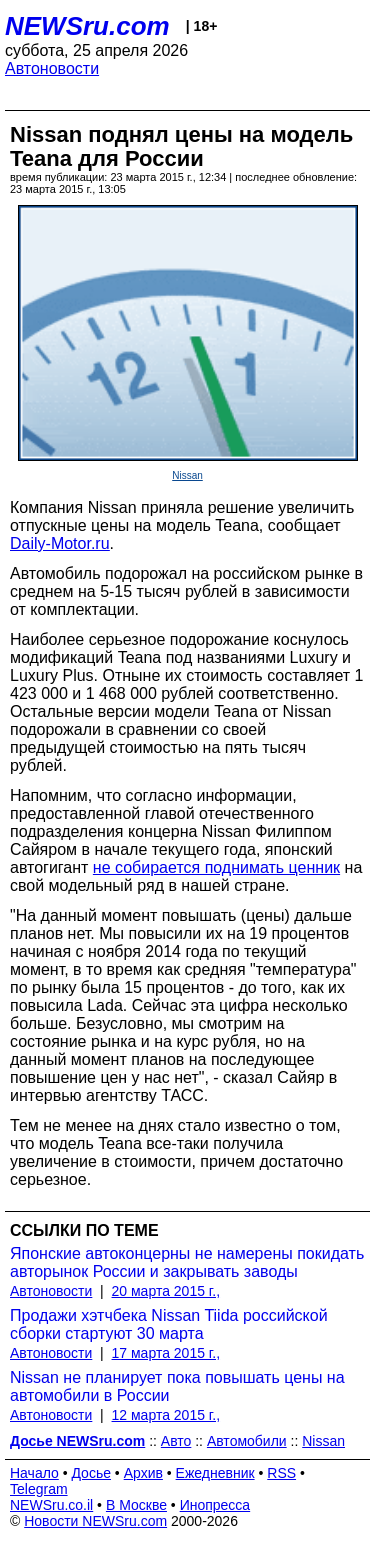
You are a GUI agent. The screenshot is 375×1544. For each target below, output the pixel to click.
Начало (34, 1473)
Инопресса (215, 1505)
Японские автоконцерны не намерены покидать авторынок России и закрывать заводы (187, 1262)
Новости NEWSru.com (95, 1521)
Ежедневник (215, 1473)
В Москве (136, 1505)
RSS (281, 1473)
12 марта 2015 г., (166, 1415)
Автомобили (247, 1441)
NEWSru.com (87, 26)
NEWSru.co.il (51, 1505)
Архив (143, 1473)
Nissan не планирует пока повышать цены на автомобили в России (177, 1386)
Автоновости (52, 68)
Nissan (187, 475)
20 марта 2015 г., (166, 1291)
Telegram (39, 1489)
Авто (176, 1441)
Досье (91, 1473)
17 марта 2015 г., (166, 1353)
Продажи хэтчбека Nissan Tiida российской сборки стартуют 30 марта (169, 1324)
